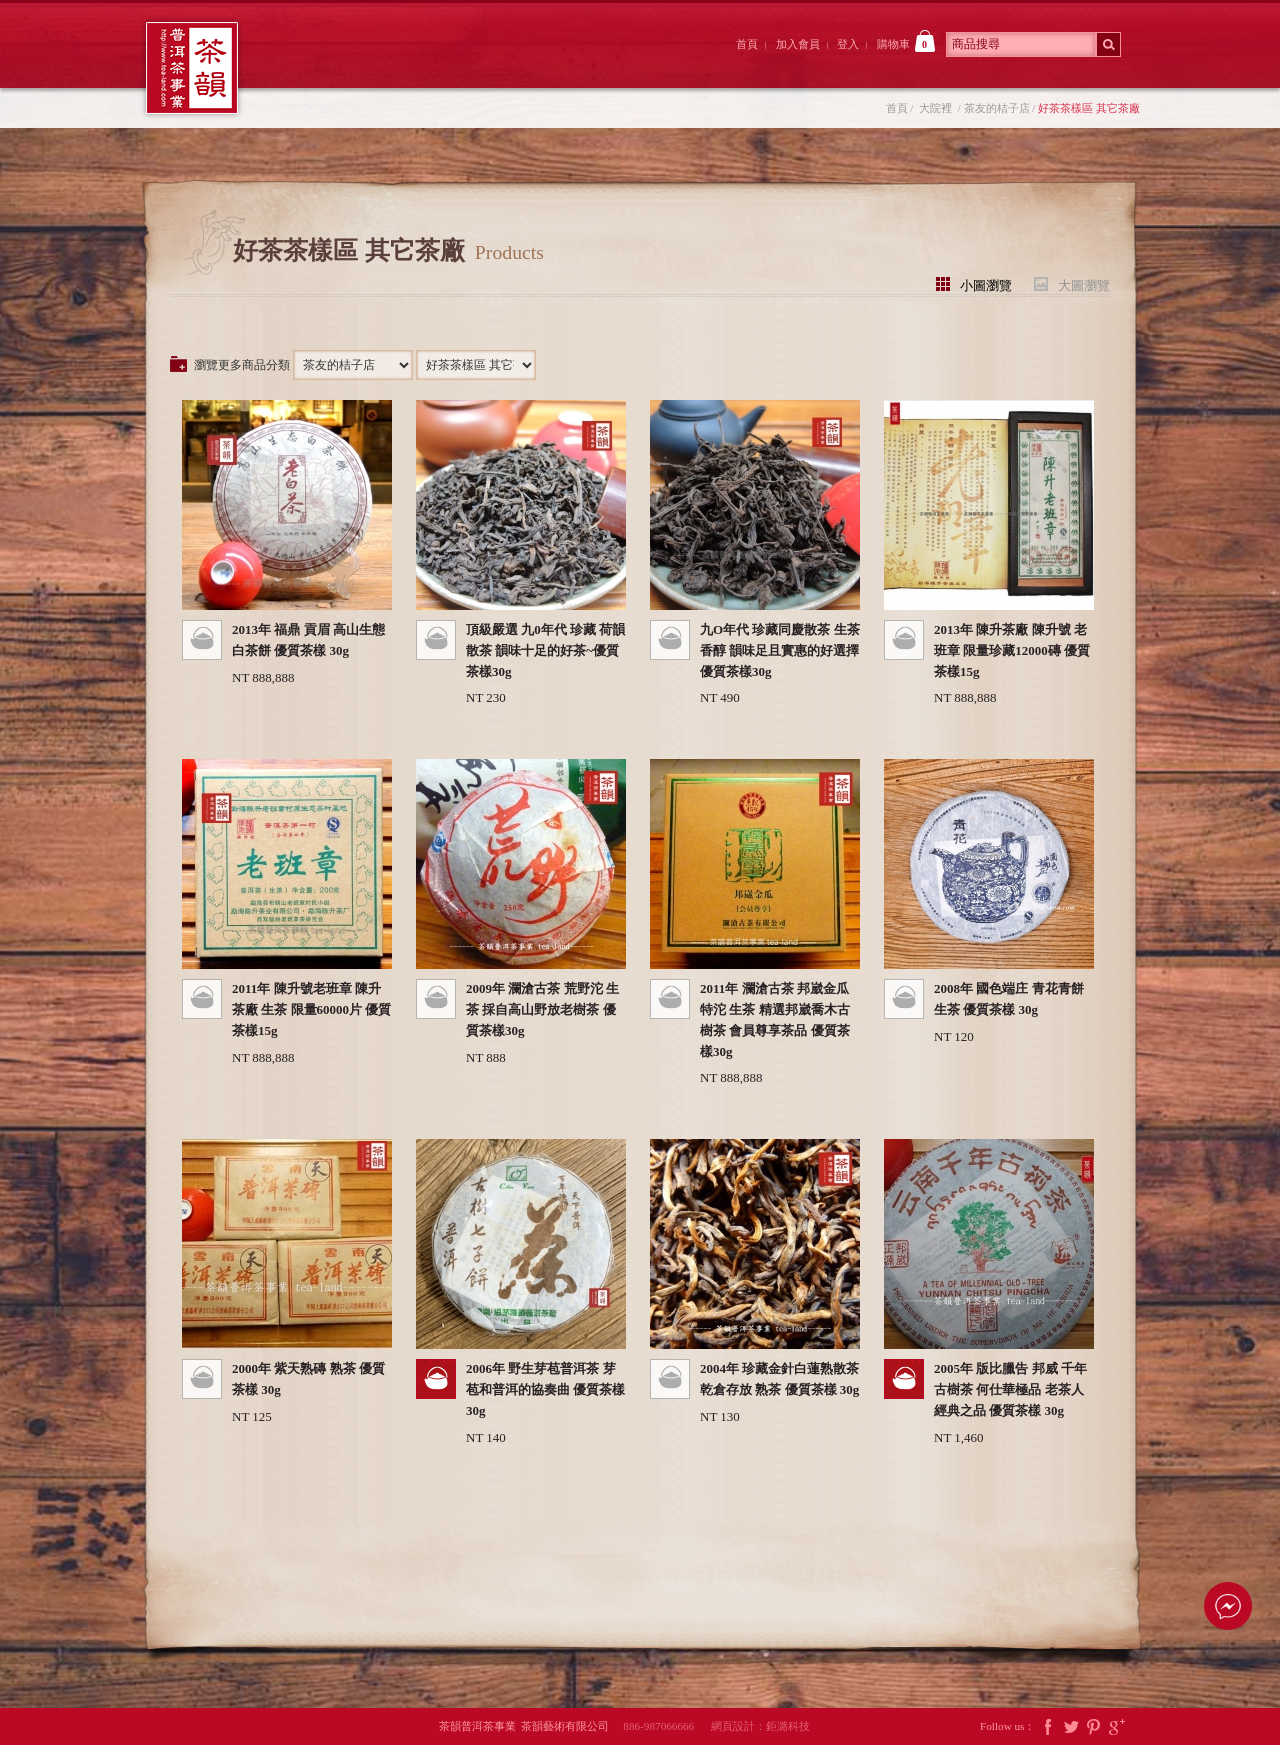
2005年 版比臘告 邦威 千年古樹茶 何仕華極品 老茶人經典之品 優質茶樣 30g (1010, 1389)
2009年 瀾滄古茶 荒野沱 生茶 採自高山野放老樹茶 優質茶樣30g (542, 1009)
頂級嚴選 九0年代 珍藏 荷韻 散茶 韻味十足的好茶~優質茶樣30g (545, 650)
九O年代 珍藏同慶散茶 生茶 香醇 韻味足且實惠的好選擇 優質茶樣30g (780, 650)
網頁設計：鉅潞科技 (760, 1726)
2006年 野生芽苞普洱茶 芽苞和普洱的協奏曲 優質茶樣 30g (545, 1389)
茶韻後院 (544, 63)
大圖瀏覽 (1084, 284)
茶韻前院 (323, 63)
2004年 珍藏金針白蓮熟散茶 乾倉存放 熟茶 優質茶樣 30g (779, 1379)
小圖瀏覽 (986, 284)
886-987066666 (665, 1726)
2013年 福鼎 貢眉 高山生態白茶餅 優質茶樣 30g (308, 640)
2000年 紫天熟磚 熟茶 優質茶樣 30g (308, 1379)
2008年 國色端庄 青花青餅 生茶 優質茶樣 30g (1009, 999)
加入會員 (798, 44)
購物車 (906, 41)
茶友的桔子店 (997, 108)
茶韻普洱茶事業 (192, 68)
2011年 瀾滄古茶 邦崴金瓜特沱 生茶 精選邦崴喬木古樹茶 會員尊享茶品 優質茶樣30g (775, 1019)
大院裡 (434, 63)
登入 (848, 44)
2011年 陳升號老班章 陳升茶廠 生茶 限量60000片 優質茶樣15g (311, 1009)
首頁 (747, 44)
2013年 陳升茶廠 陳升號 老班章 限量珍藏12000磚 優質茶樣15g (1012, 650)
